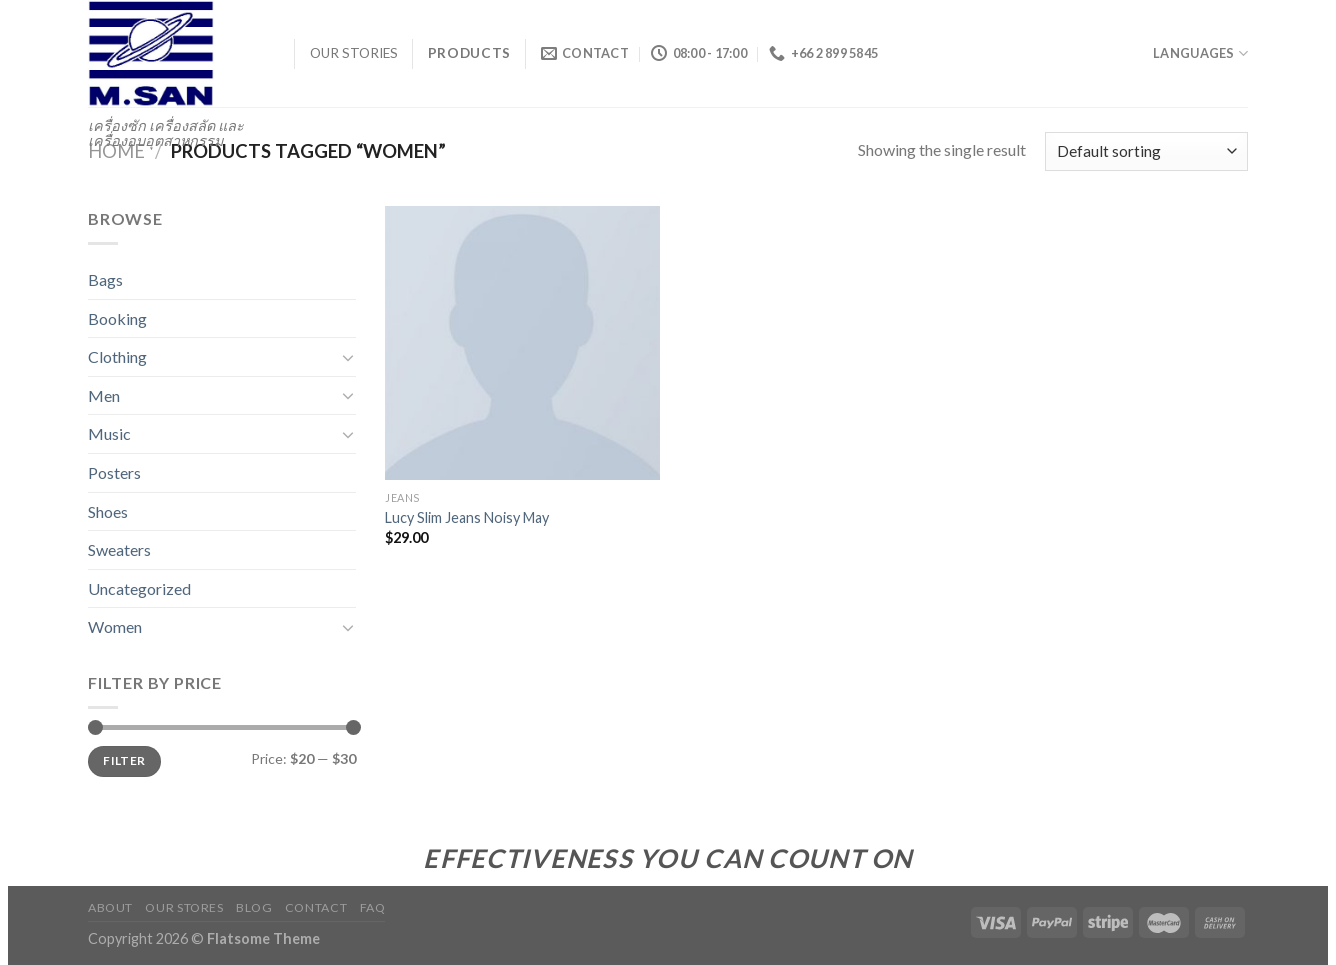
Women (115, 626)
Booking (117, 318)
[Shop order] (1146, 151)
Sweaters (119, 549)
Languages (1200, 53)
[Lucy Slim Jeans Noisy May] (522, 343)
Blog (254, 907)
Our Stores (184, 907)
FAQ (373, 907)
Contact (316, 907)
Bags (105, 279)
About (110, 907)
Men (104, 395)
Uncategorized (139, 588)
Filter (124, 760)
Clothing (117, 356)
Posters (114, 472)
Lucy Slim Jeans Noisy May (467, 517)
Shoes (108, 511)
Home (116, 151)
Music (109, 433)
